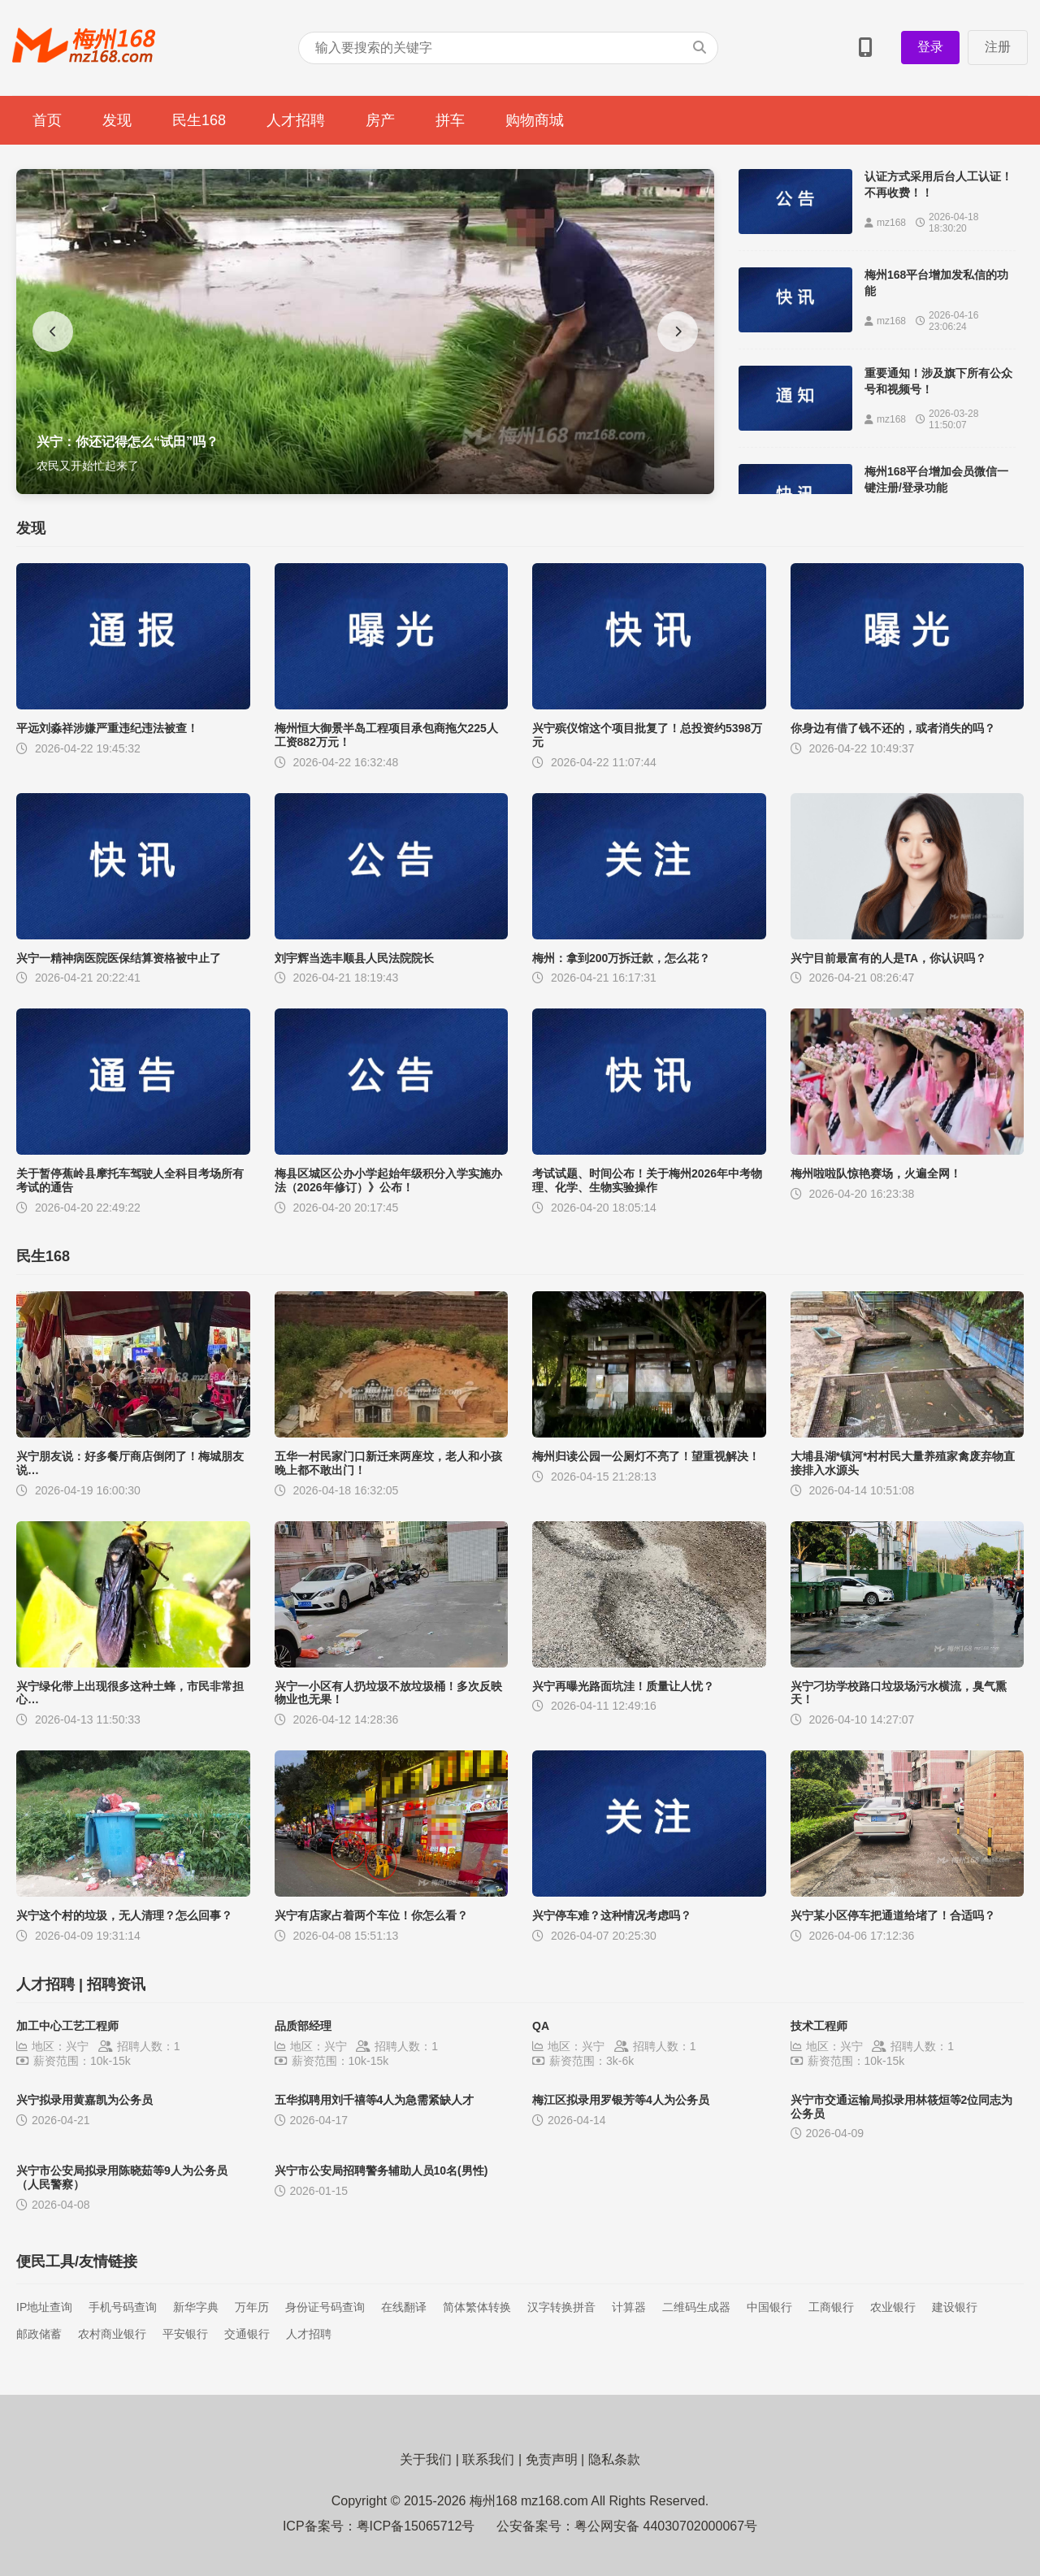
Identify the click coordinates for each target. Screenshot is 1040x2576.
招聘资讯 (116, 1984)
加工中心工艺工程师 (67, 2025)
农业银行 (893, 2307)
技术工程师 (819, 2025)
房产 (380, 120)
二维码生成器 (696, 2307)
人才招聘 (295, 120)
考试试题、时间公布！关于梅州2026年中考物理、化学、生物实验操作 (647, 1180)
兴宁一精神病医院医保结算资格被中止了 (118, 958)
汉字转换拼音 (561, 2307)
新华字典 (196, 2307)
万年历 (252, 2307)
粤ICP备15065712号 (416, 2526)
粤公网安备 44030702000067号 (665, 2526)
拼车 (450, 120)
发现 (117, 120)
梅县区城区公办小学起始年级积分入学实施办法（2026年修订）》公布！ (388, 1180)
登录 (930, 47)
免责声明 (552, 2459)
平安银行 (185, 2333)
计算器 (629, 2307)
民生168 (199, 120)
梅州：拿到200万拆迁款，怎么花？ (621, 958)
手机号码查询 (123, 2307)
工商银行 (831, 2307)
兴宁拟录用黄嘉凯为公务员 (84, 2099)
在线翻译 (404, 2307)
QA (540, 2025)
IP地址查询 (44, 2307)
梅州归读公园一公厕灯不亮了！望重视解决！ (646, 1456)
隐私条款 (614, 2459)
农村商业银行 (112, 2333)
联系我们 (488, 2459)
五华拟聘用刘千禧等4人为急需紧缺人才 (374, 2099)
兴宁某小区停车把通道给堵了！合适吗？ (893, 1915)
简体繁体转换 (477, 2307)
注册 (998, 47)
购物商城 (534, 120)
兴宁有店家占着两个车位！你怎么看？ (371, 1915)
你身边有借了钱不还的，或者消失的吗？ (893, 728)
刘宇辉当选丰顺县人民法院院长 (354, 958)
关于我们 (426, 2459)
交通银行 (247, 2333)
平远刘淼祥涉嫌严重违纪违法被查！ (107, 728)
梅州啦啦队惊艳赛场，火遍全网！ (876, 1173)
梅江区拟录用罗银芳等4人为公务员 (620, 2099)
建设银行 (954, 2307)
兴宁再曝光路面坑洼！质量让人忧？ (623, 1686)
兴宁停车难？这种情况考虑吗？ (611, 1915)
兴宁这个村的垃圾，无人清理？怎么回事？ (124, 1915)
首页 (47, 120)
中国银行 (769, 2307)
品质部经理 (303, 2025)
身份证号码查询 (325, 2307)
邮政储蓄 (39, 2333)
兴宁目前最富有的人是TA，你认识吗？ (889, 958)
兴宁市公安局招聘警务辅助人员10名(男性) (381, 2170)
